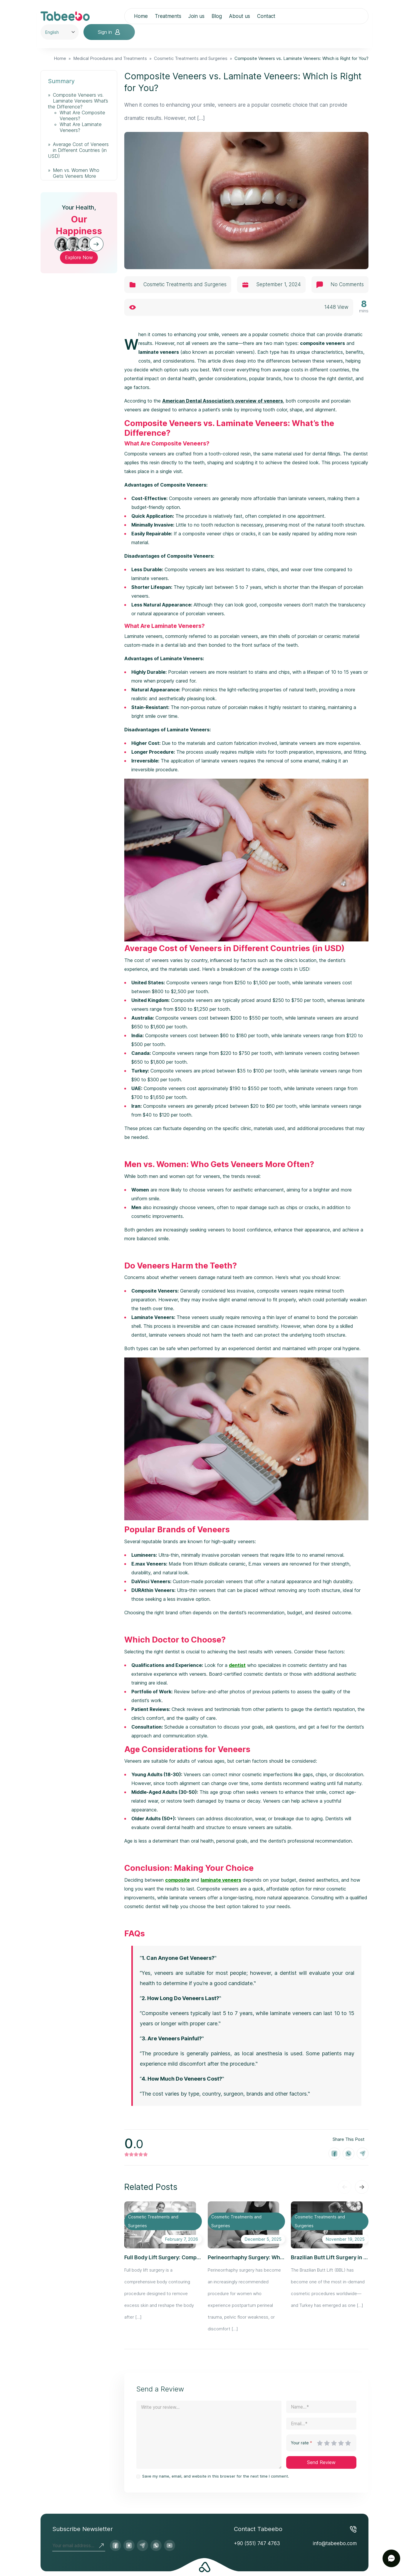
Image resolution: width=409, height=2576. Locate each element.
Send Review (321, 2462)
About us (239, 16)
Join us (196, 16)
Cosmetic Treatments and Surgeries (190, 58)
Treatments (168, 16)
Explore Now (79, 257)
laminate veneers (221, 1880)
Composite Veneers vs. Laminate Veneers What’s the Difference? (78, 101)
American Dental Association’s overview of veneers (222, 401)
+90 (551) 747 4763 (257, 2543)
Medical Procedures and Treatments (110, 58)
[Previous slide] (344, 2187)
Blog (217, 16)
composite (177, 1880)
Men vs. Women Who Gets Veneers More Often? (73, 176)
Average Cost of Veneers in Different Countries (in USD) (78, 150)
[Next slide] (361, 2187)
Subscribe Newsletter (82, 2529)
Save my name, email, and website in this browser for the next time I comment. (215, 2476)
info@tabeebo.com (335, 2543)
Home (141, 16)
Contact (266, 16)
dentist (237, 1665)
